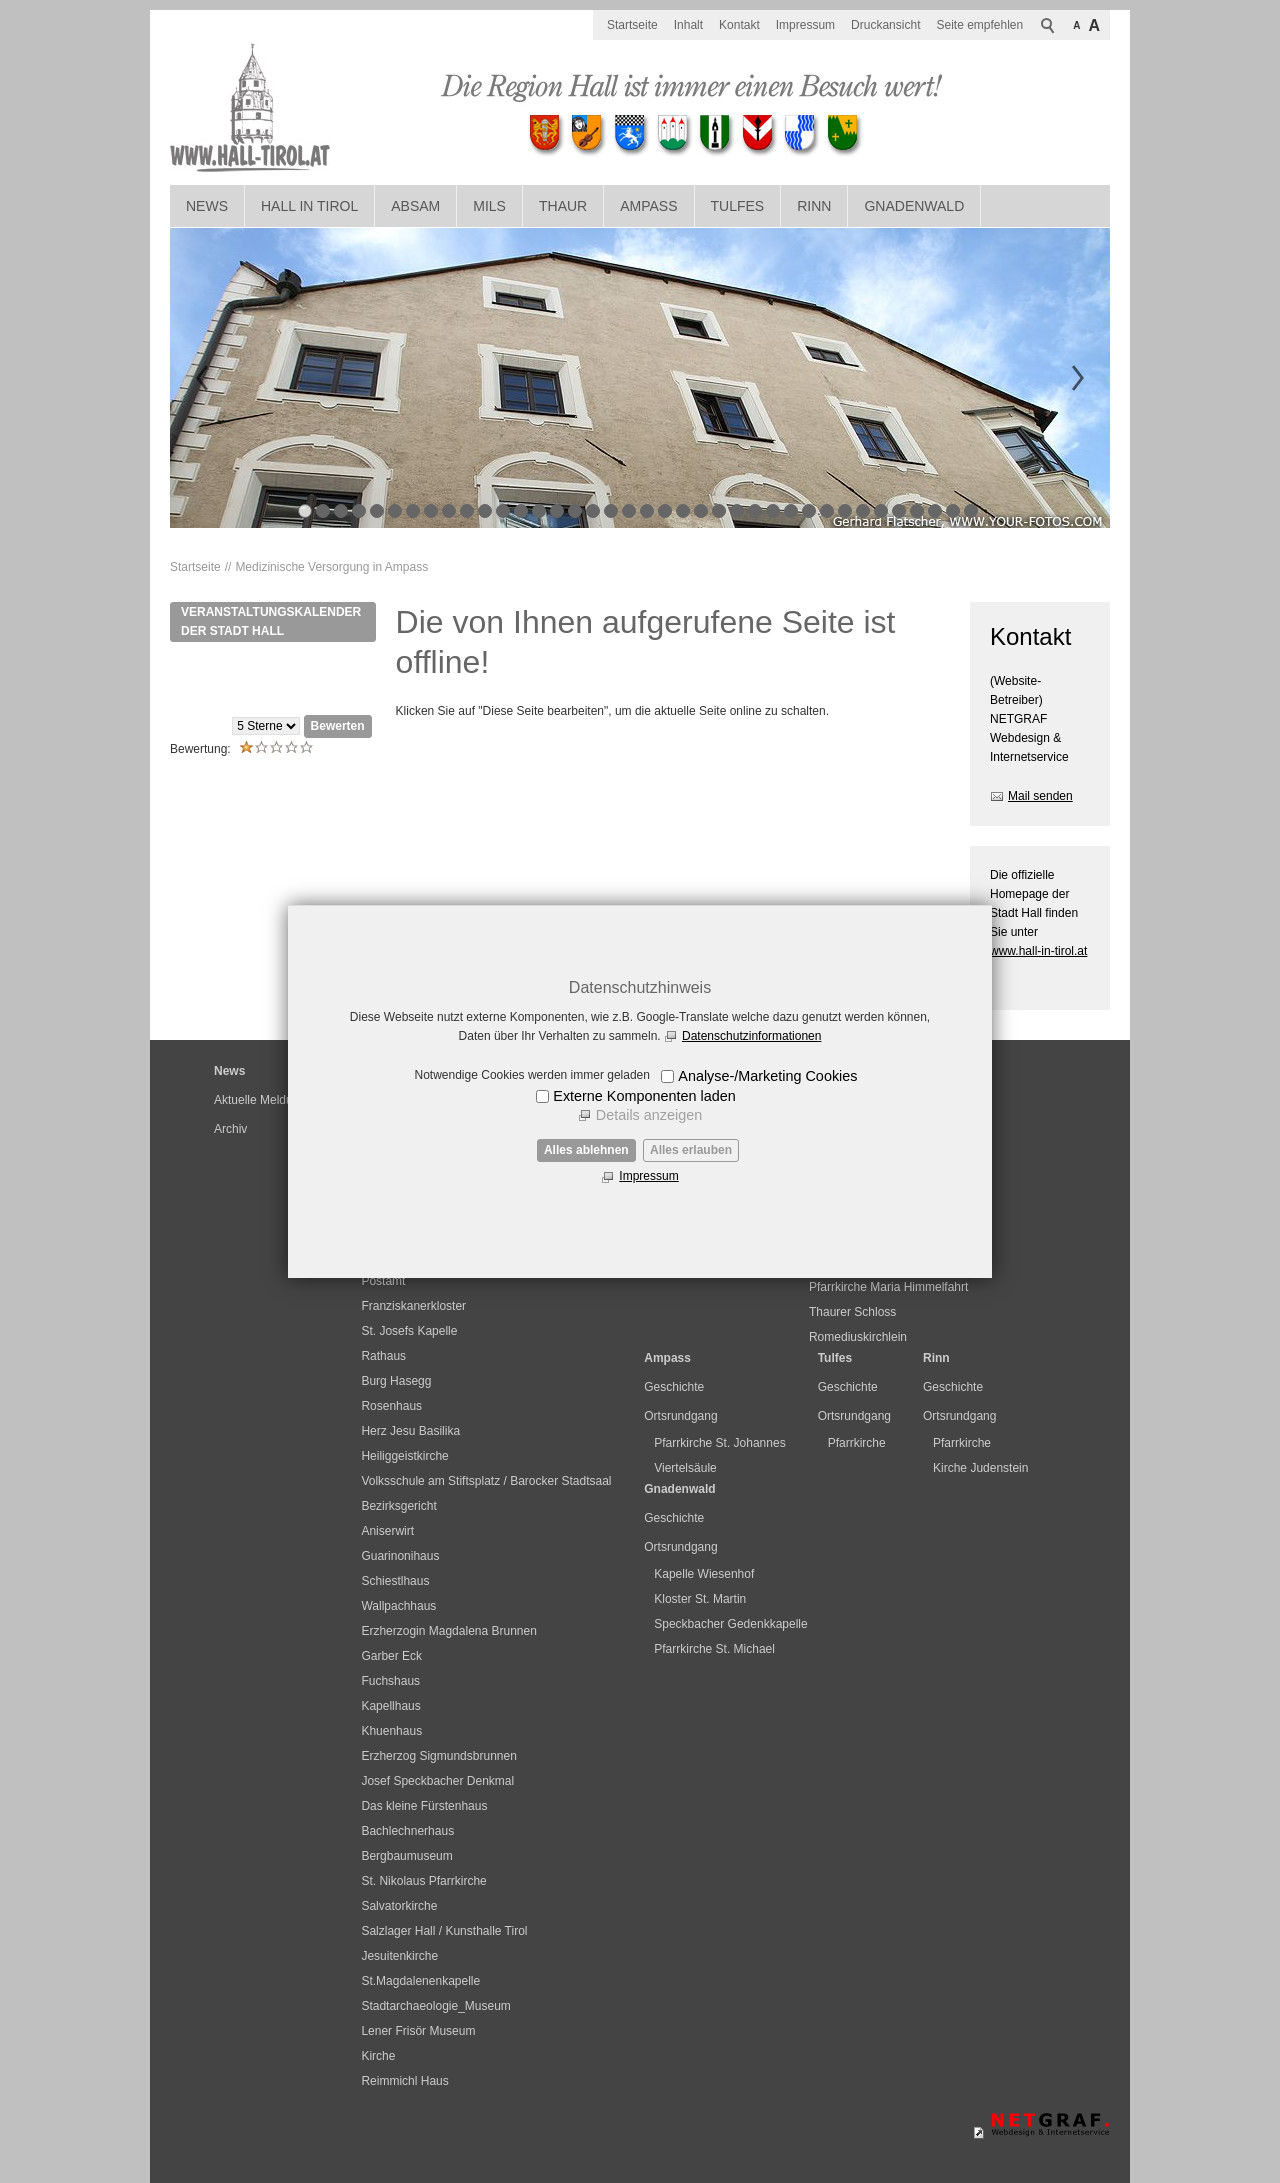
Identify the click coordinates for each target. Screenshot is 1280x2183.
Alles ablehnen (586, 1150)
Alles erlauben (691, 1150)
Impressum (648, 1176)
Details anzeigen (649, 1115)
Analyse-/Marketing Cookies (767, 1076)
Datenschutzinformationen (751, 1036)
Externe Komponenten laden (644, 1096)
